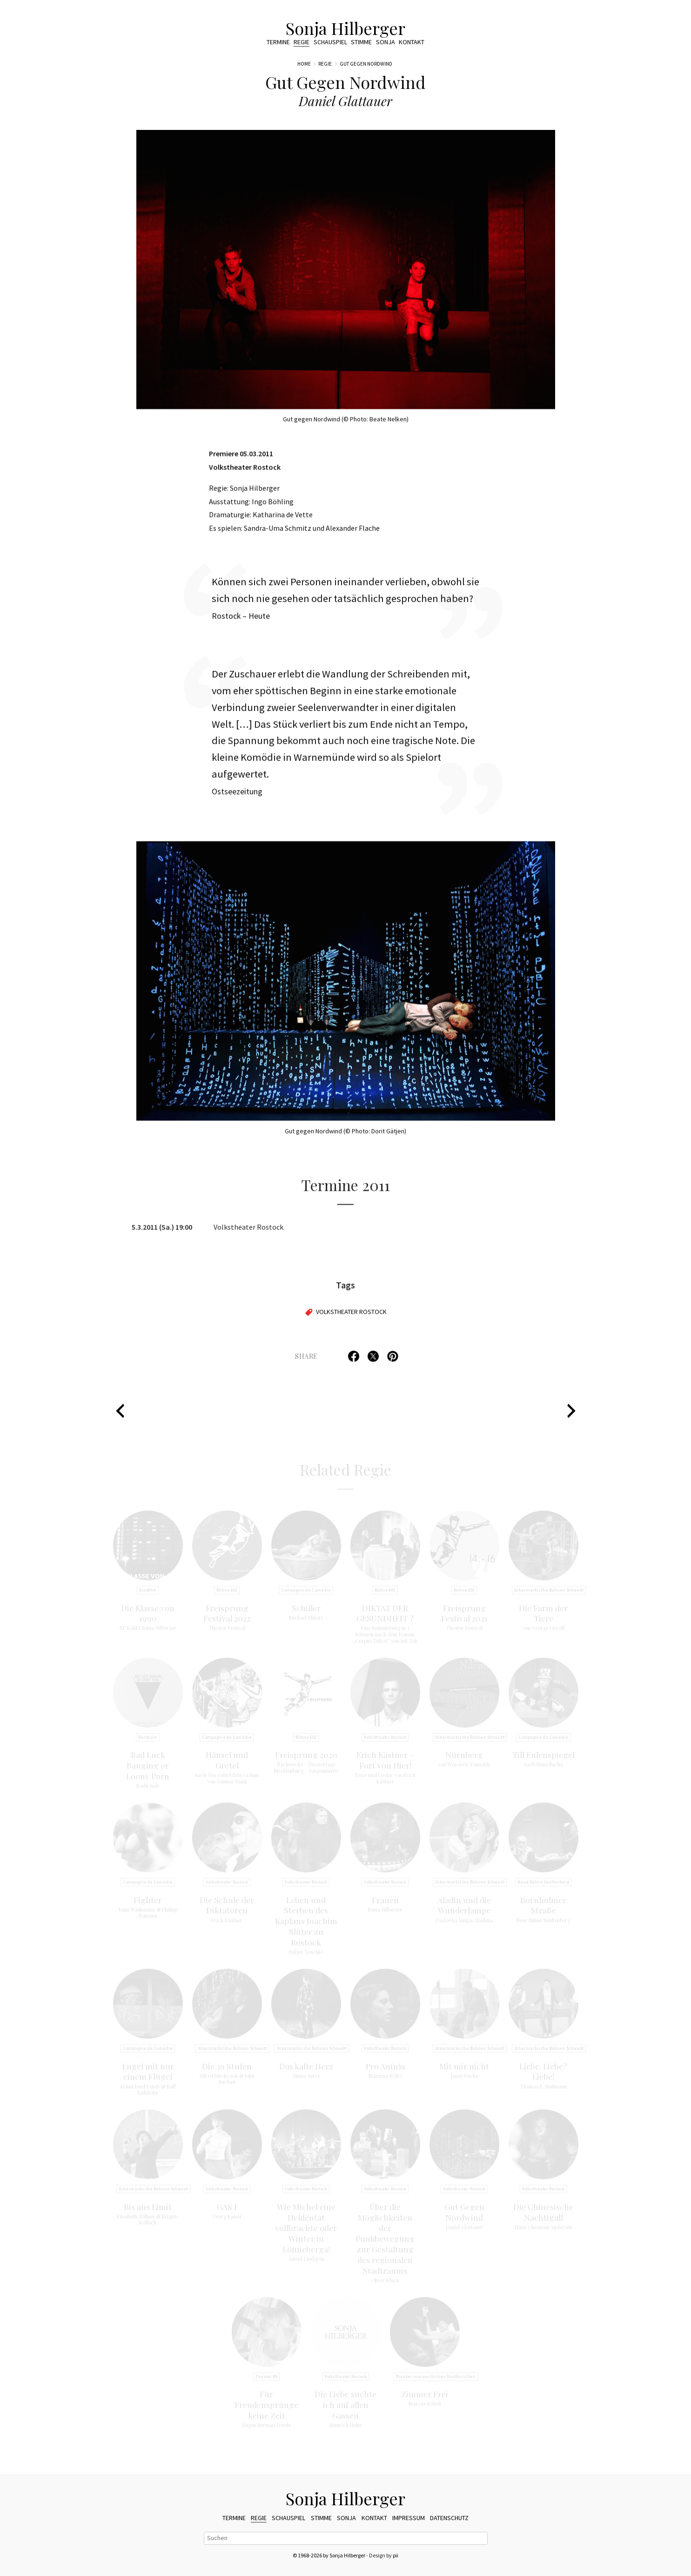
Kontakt (411, 42)
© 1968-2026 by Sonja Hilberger (329, 2555)
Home (304, 64)
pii (395, 2555)
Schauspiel (330, 42)
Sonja (385, 42)
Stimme (361, 42)
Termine (278, 42)
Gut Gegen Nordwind (366, 64)
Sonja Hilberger (345, 28)
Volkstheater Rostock (351, 1317)
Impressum (408, 2518)
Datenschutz (449, 2518)
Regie (301, 42)
